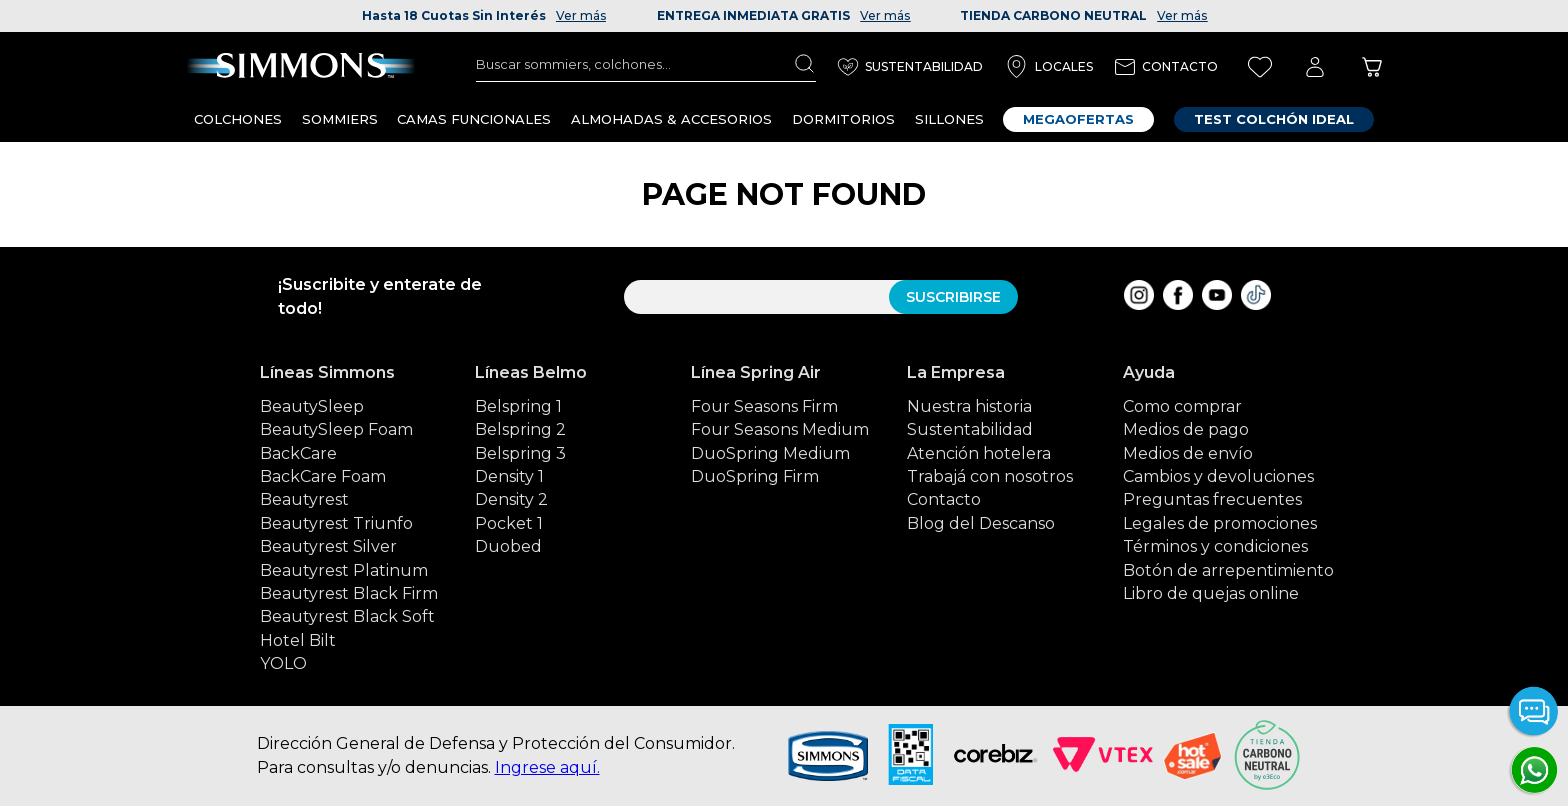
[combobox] (646, 64)
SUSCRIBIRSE (953, 297)
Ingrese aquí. (547, 767)
